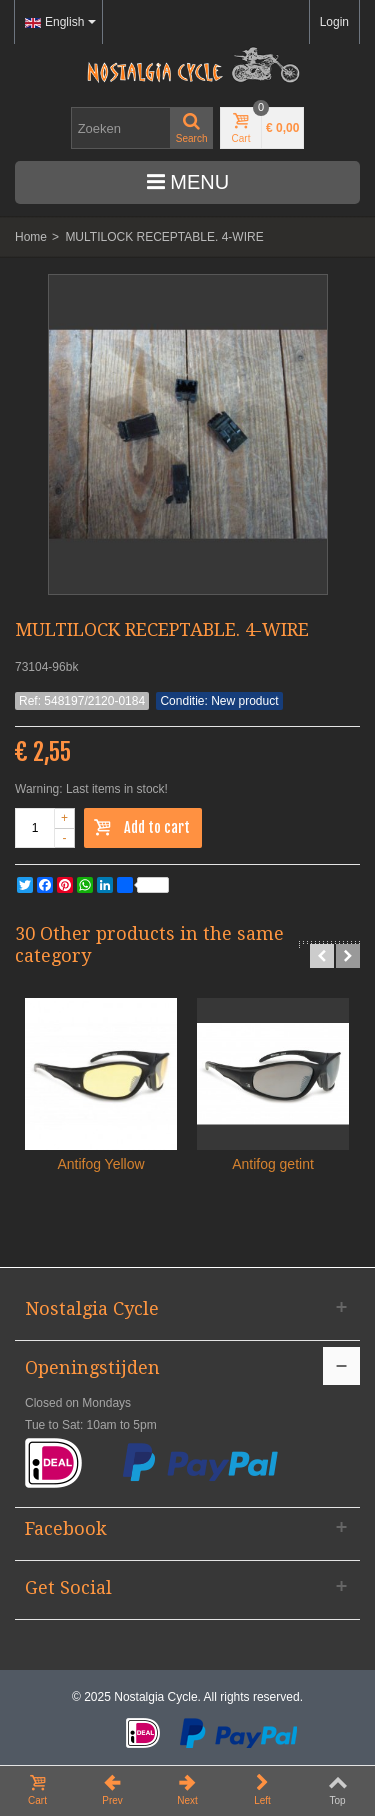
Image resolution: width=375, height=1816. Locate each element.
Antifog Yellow (100, 1164)
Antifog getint (273, 1164)
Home (31, 237)
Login (334, 22)
